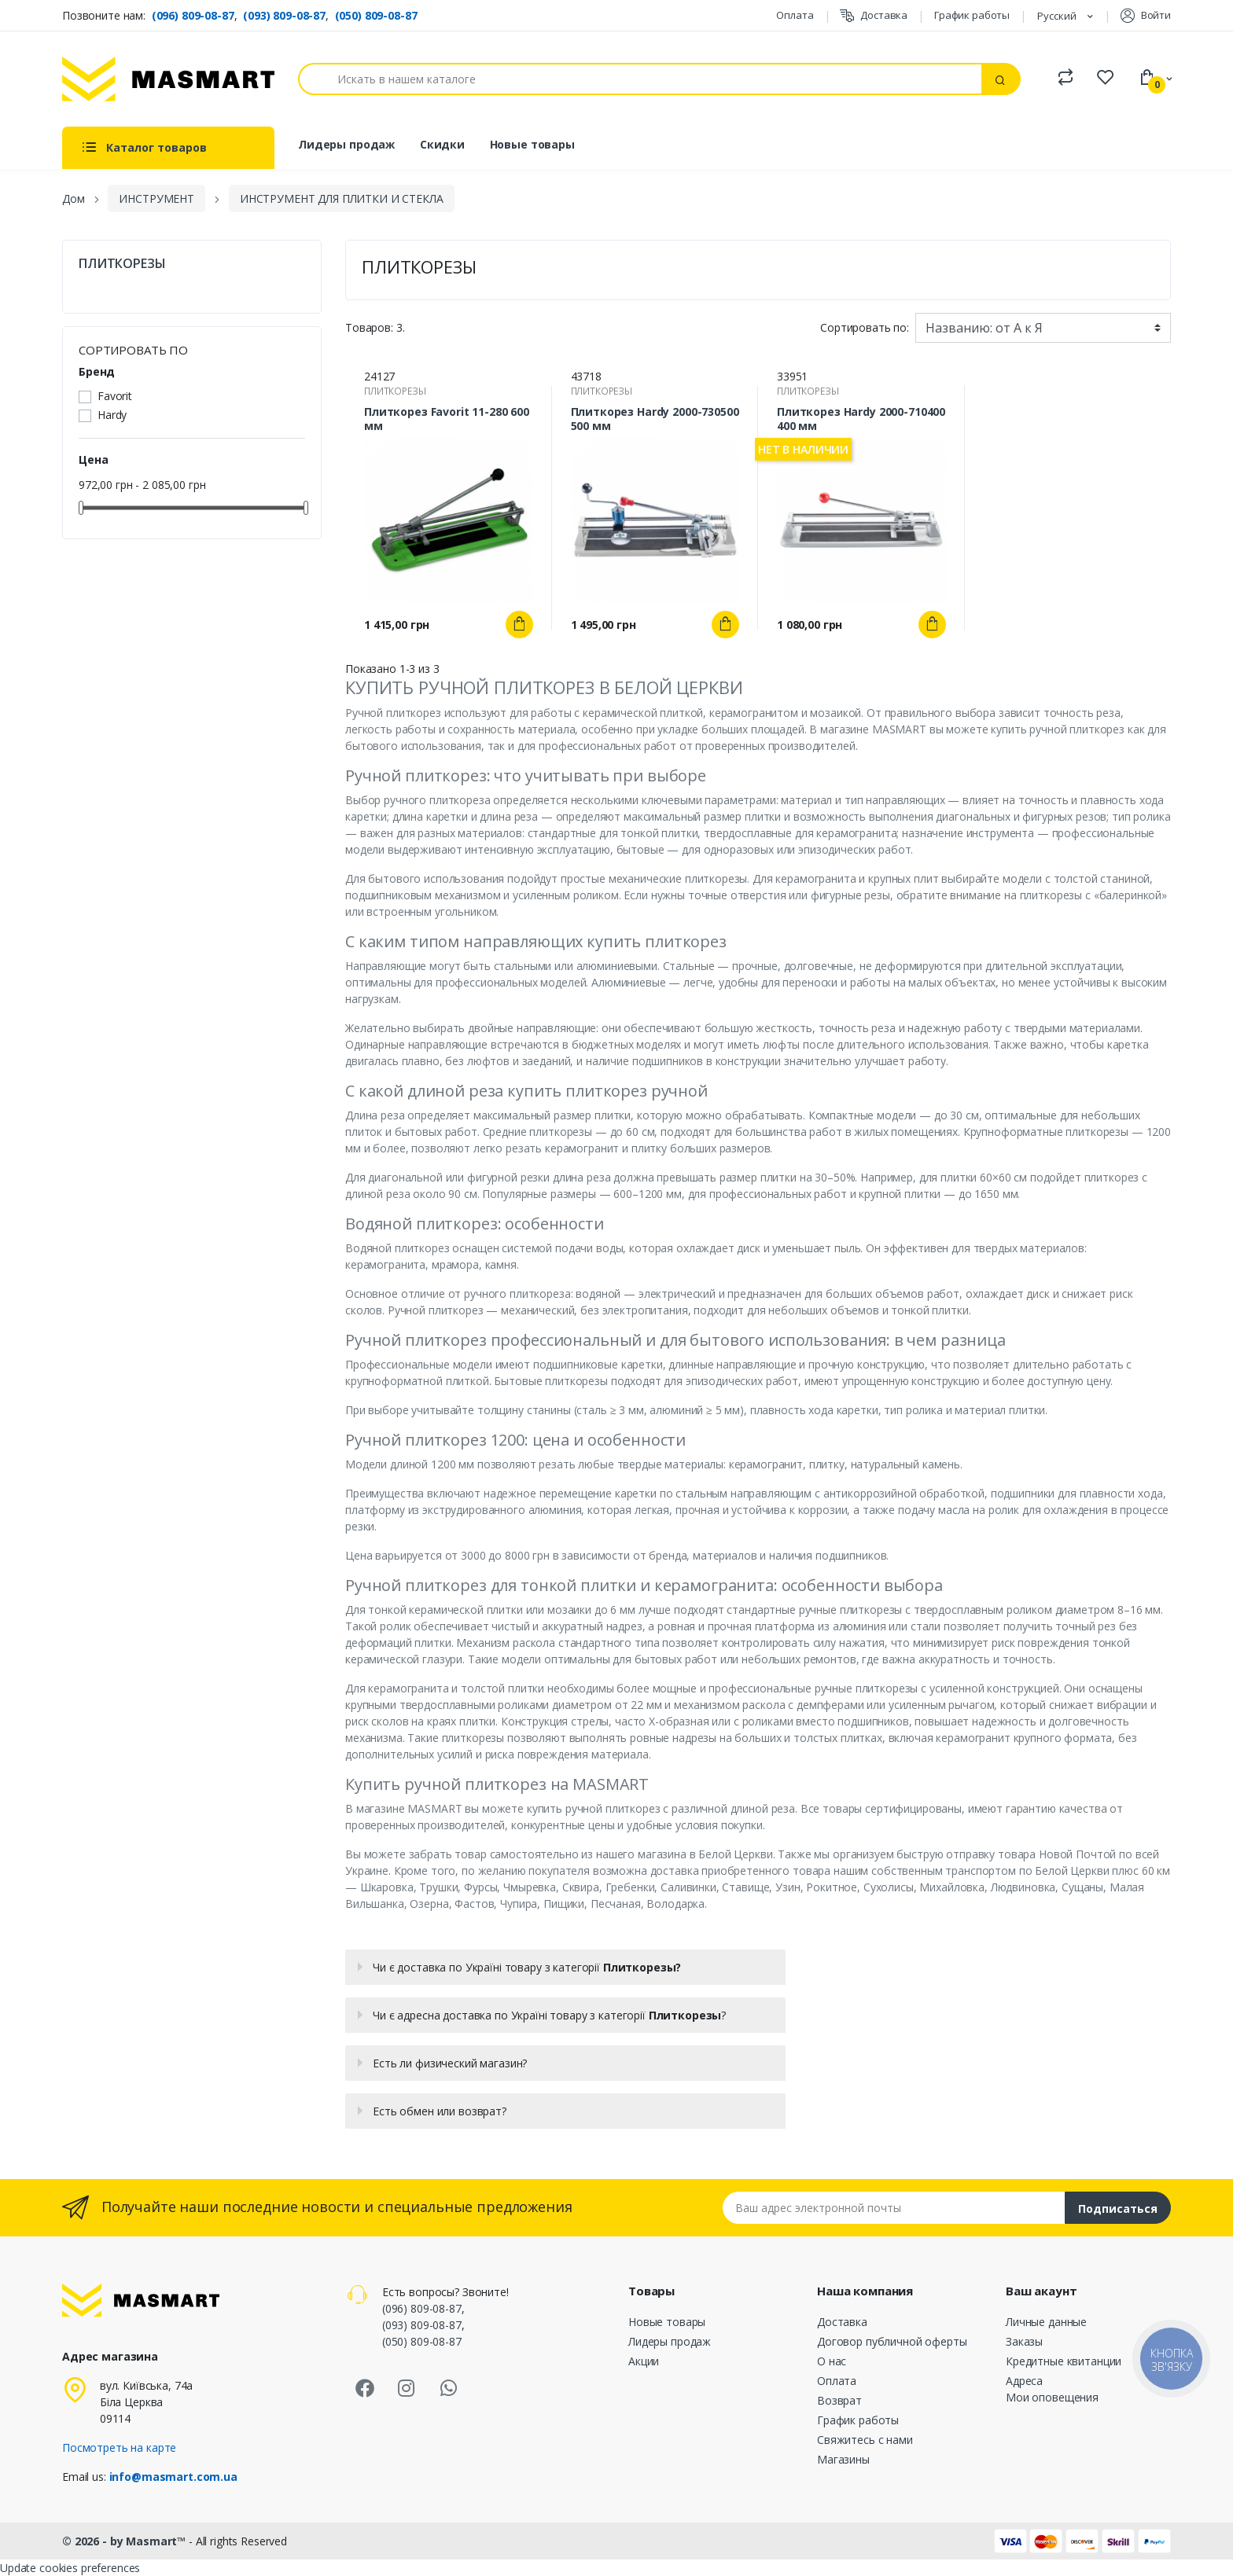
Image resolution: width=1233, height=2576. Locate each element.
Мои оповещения (1052, 2397)
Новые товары (532, 144)
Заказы (1024, 2341)
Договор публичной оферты (892, 2341)
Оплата (794, 15)
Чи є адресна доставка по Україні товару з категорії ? (549, 2015)
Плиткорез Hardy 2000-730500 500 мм (655, 419)
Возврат (839, 2400)
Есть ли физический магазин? (450, 2063)
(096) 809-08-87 (193, 15)
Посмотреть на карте (119, 2447)
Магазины (843, 2459)
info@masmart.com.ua (173, 2476)
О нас (831, 2361)
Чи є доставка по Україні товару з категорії (527, 1967)
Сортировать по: (864, 327)
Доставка (873, 15)
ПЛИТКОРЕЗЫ (122, 263)
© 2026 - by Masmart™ (125, 2541)
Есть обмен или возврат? (439, 2111)
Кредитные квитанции (1063, 2361)
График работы (972, 15)
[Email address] (894, 2208)
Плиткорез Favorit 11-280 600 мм (446, 419)
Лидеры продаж (346, 144)
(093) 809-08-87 (284, 15)
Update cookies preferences (70, 2567)
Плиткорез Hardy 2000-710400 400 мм (861, 419)
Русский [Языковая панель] (1058, 16)
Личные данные (1046, 2321)
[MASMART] (168, 79)
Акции (643, 2361)
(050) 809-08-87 (376, 15)
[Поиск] (640, 79)
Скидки (442, 144)
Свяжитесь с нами (865, 2439)
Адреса (1024, 2380)
